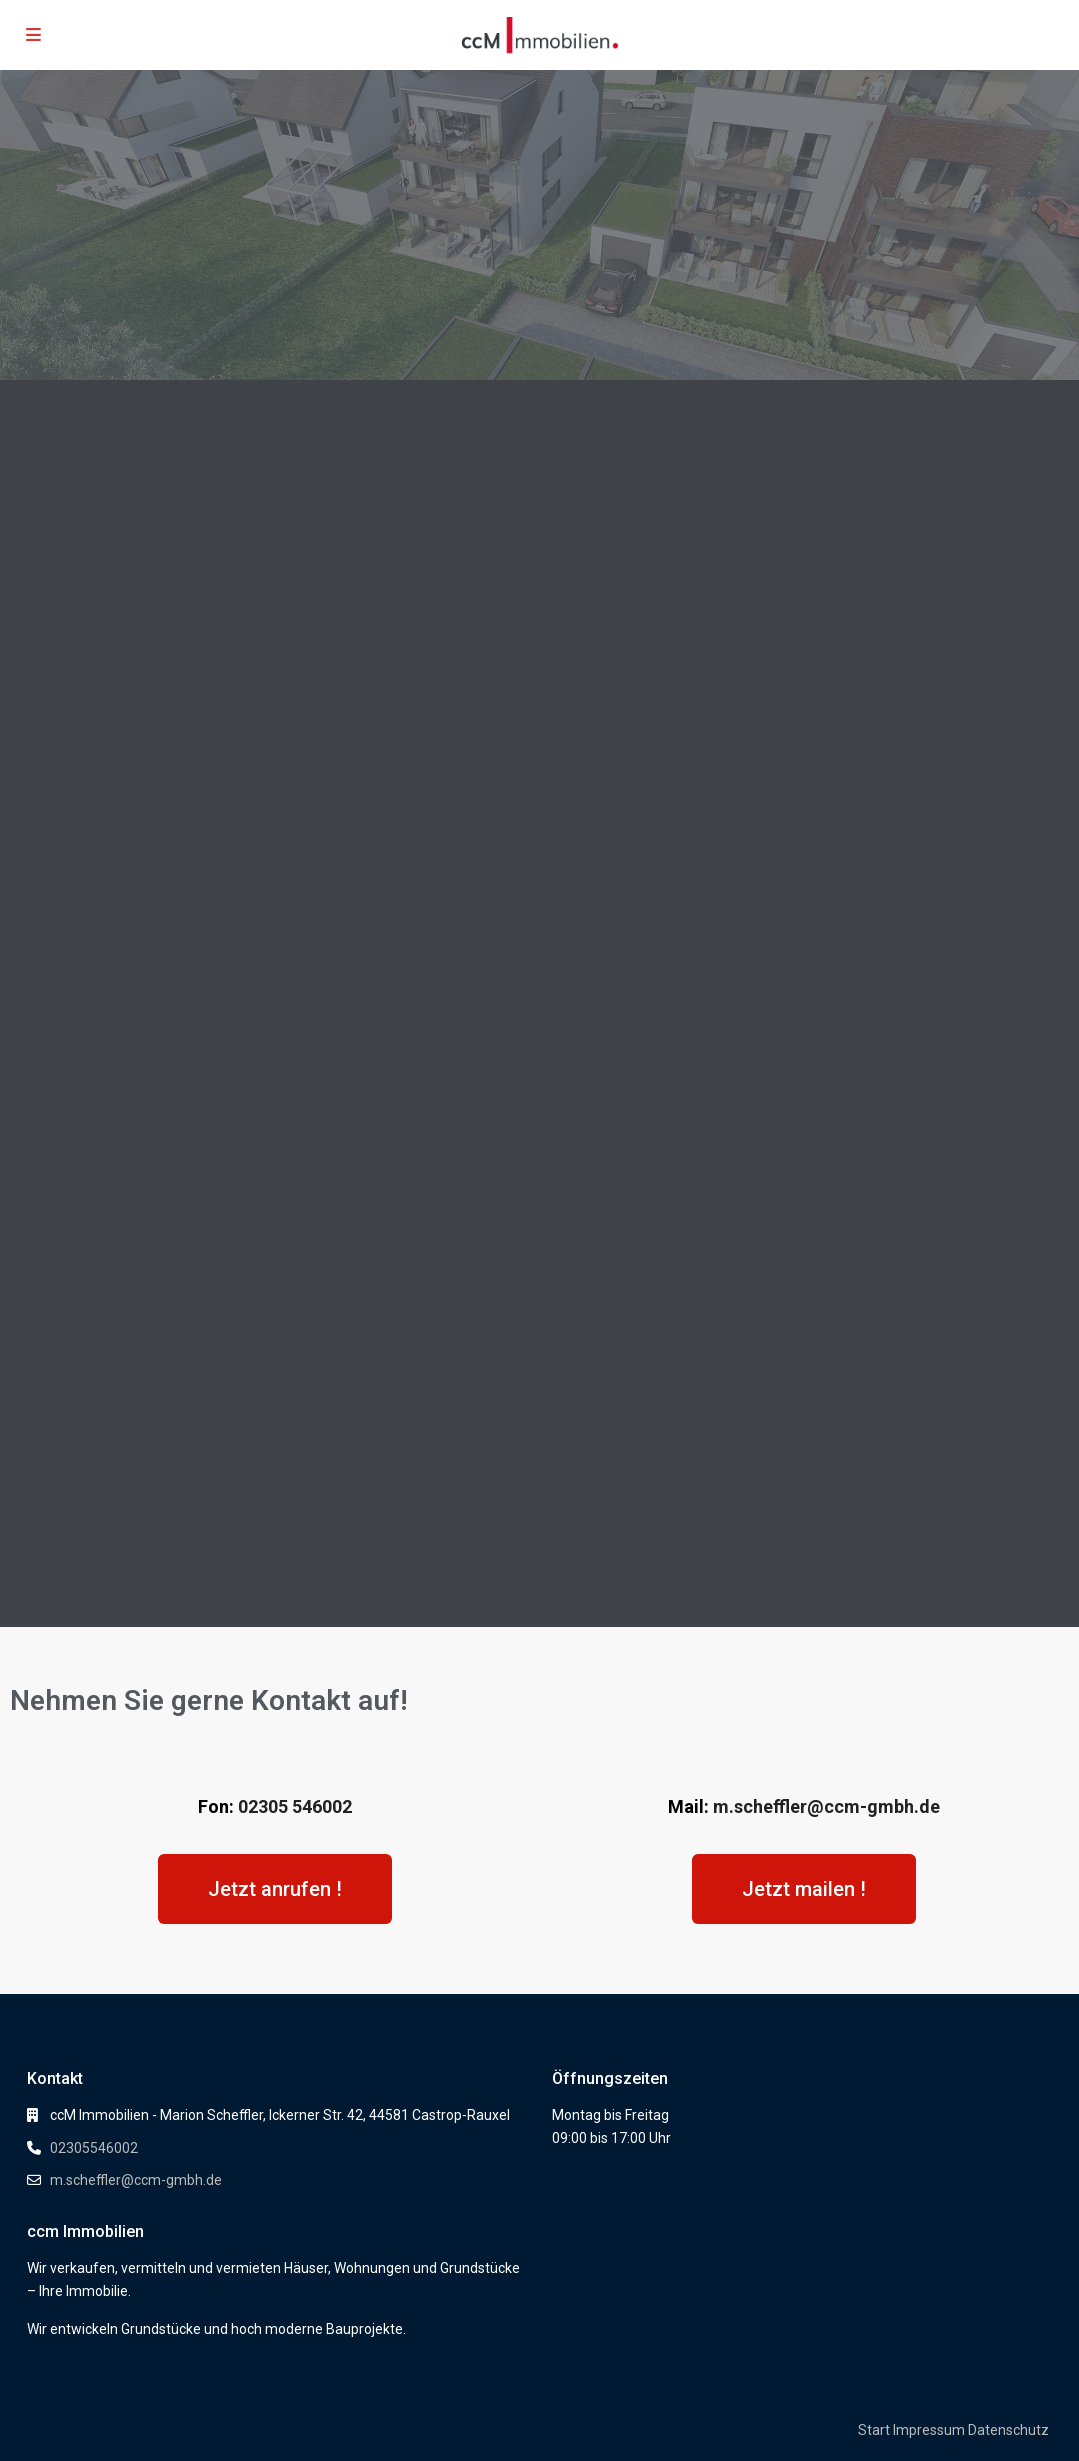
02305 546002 (295, 1806)
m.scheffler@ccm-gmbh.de (826, 1806)
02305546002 (94, 2148)
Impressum (929, 2430)
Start (874, 2430)
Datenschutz (1008, 2430)
